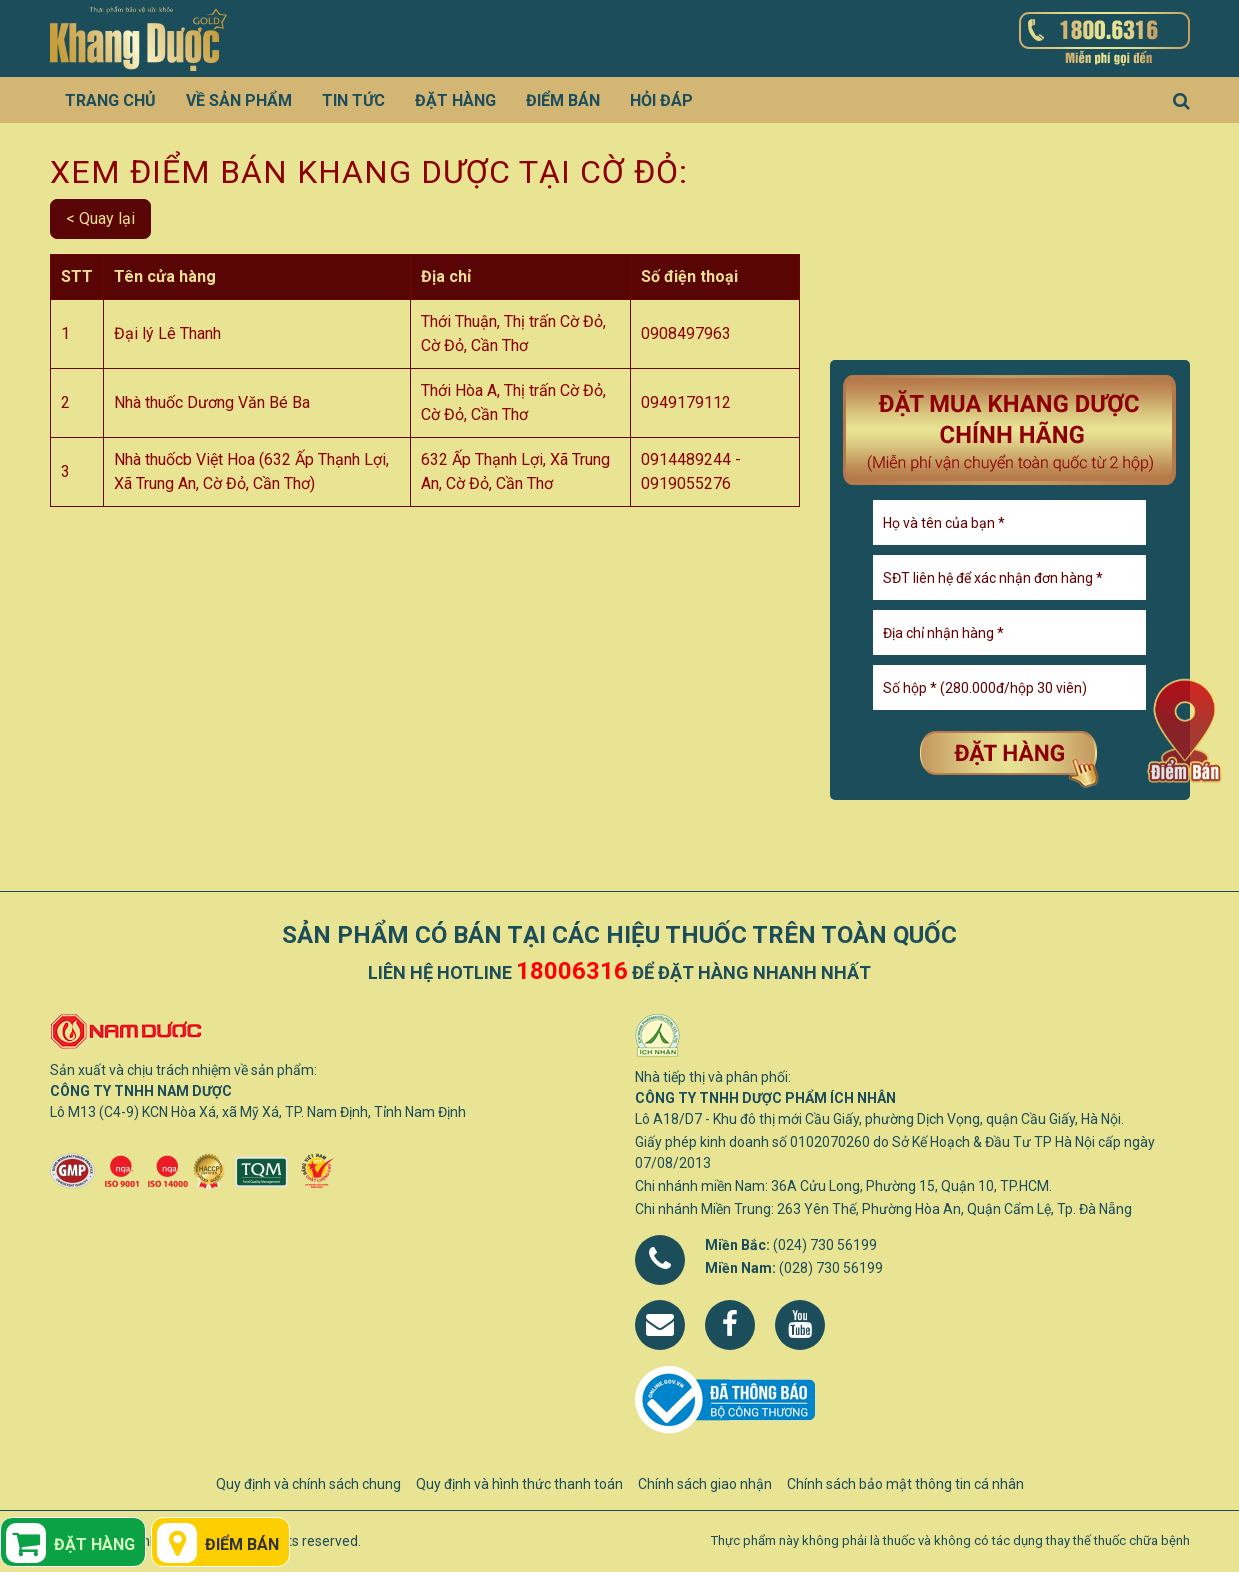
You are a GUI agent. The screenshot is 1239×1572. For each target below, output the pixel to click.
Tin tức (353, 100)
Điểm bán (563, 100)
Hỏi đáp (661, 100)
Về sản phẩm (239, 100)
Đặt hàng (455, 100)
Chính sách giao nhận (705, 1484)
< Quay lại (100, 218)
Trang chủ (110, 100)
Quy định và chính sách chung (308, 1484)
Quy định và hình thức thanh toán (519, 1484)
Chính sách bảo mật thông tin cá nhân (905, 1484)
